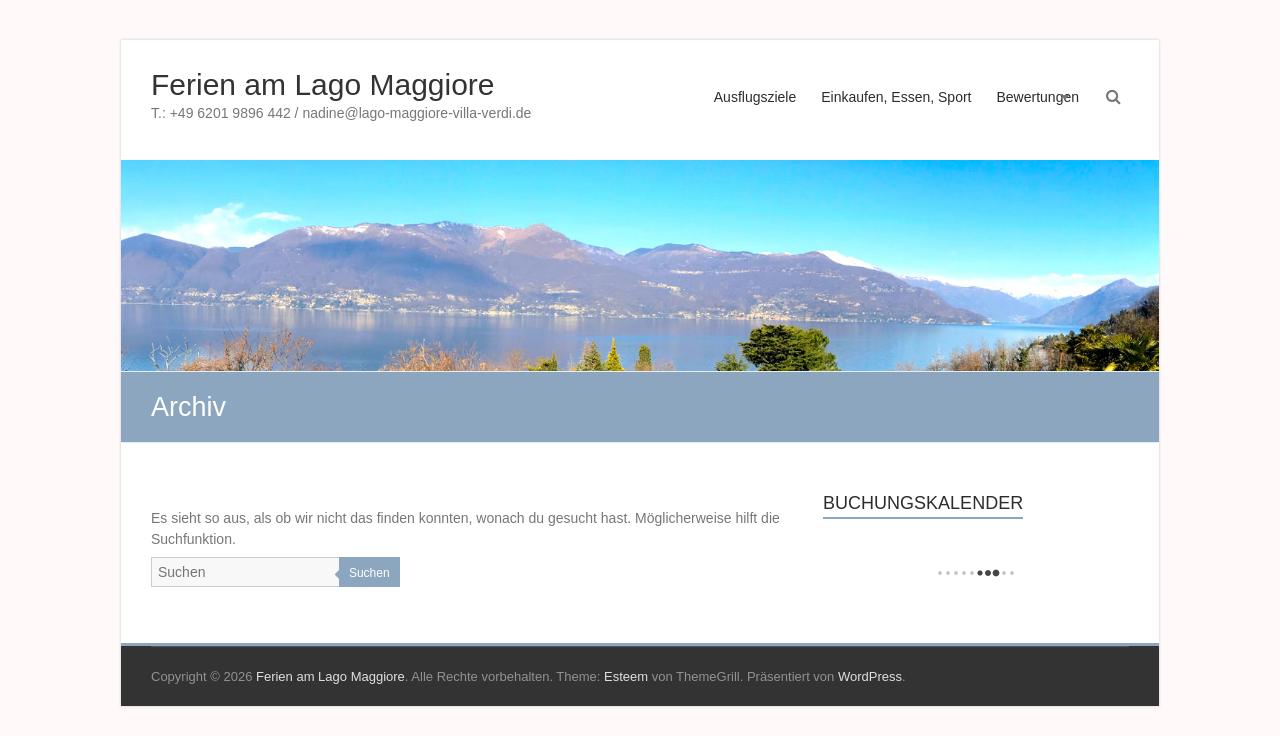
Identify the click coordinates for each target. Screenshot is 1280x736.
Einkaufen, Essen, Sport (896, 97)
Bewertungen (1037, 97)
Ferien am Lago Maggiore (323, 84)
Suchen (369, 573)
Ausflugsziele (755, 97)
